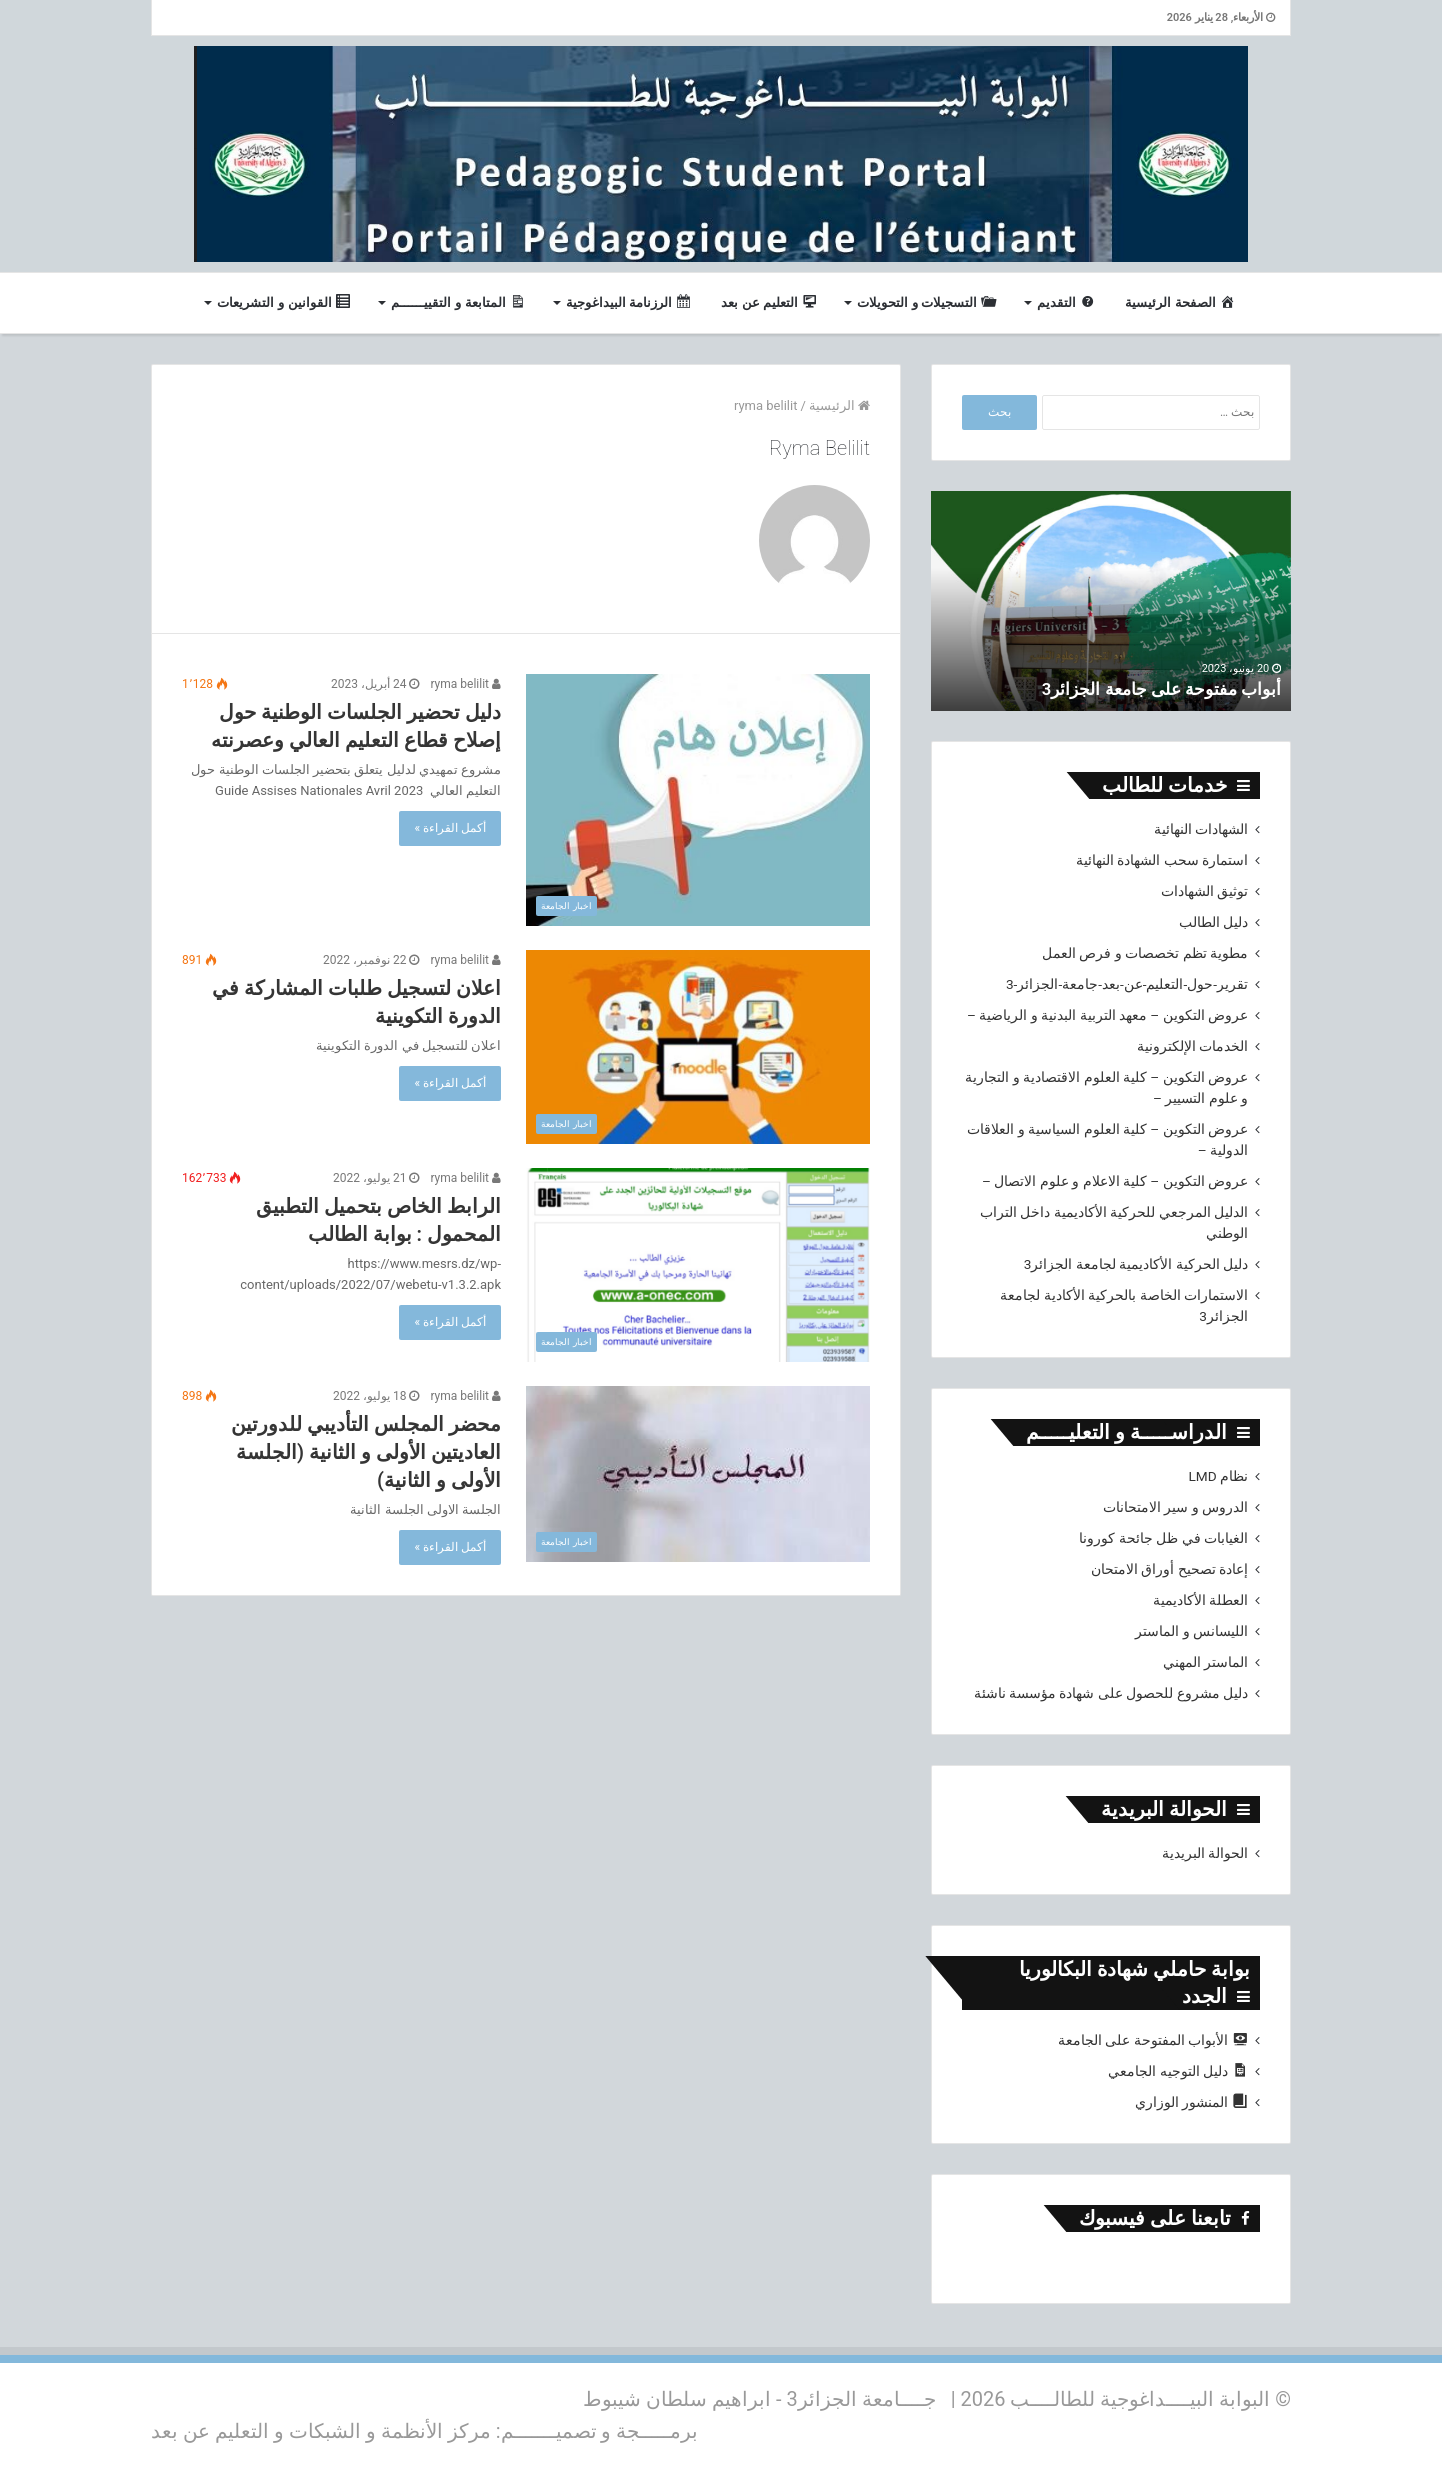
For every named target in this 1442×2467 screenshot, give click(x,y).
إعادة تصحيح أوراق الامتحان (1169, 1569)
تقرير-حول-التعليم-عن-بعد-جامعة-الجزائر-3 (1127, 984)
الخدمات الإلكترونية (1192, 1046)
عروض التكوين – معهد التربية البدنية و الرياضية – (1107, 1015)
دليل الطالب (1213, 922)
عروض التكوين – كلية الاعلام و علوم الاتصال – (1115, 1181)
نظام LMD (1218, 1476)
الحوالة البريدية (1205, 1853)
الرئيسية (839, 405)
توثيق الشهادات (1204, 891)
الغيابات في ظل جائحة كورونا (1163, 1538)
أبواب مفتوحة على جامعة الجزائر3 (1155, 689)
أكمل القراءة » (450, 821)
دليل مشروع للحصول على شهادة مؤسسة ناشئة (1111, 1693)
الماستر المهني (1205, 1662)
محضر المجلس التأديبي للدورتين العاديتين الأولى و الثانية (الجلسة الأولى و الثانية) (366, 1445)
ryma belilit (465, 677)
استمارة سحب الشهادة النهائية (1162, 860)
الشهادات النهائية (1201, 829)
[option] (1111, 601)
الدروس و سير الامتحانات (1175, 1507)
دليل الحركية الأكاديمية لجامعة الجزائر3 (1136, 1264)
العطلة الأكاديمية (1200, 1600)
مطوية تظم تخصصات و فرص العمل (1145, 953)
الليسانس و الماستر (1191, 1631)
